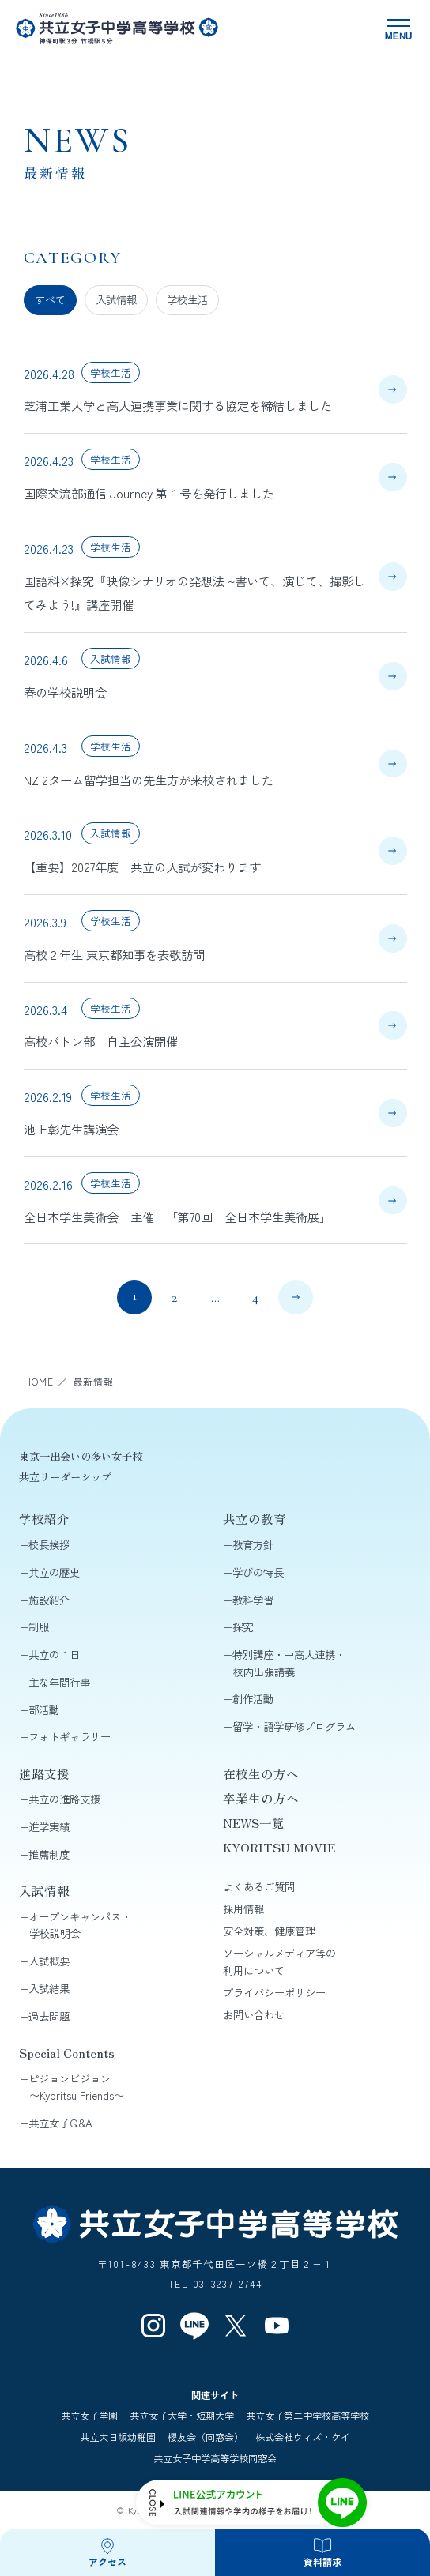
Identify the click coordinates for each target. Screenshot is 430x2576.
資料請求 (322, 2561)
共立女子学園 (89, 2416)
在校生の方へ (261, 1773)
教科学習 (252, 1600)
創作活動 (252, 1698)
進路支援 (44, 1773)
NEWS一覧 (254, 1822)
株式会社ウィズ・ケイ (302, 2437)
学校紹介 (44, 1518)
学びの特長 (258, 1572)
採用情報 (243, 1908)
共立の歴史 (54, 1572)
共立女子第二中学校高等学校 (307, 2416)
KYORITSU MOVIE (279, 1847)
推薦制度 (49, 1854)
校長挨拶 (49, 1544)
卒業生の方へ (261, 1798)
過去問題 (49, 2016)
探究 (242, 1626)
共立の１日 (54, 1654)
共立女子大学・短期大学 (182, 2416)
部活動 (43, 1709)
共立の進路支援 (64, 1799)
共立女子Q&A (60, 2122)
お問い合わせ (254, 2014)
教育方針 (252, 1544)
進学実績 (49, 1826)
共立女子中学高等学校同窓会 (215, 2458)
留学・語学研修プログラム (294, 1726)
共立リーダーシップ (65, 1476)
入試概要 (49, 1961)
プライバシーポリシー (274, 1992)
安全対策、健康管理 (269, 1931)
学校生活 (187, 299)
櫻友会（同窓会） (205, 2437)
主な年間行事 (59, 1682)
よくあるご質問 (259, 1886)
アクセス (107, 2561)
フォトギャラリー (69, 1736)
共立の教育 (254, 1518)
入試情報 (116, 299)
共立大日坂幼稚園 (118, 2437)
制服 (38, 1626)
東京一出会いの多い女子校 (80, 1456)
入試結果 (49, 1988)
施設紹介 (49, 1600)
